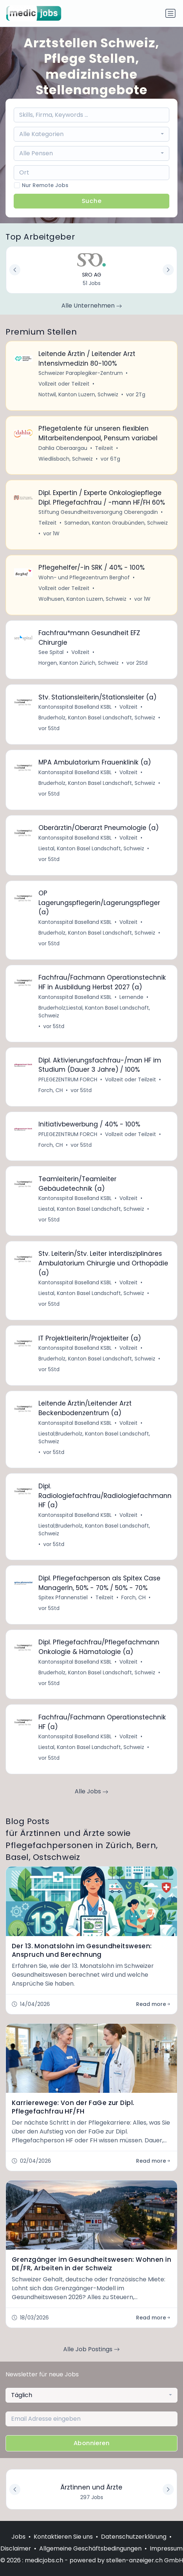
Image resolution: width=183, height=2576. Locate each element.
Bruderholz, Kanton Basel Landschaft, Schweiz (96, 717)
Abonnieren (91, 2443)
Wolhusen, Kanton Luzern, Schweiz (82, 599)
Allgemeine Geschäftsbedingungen (90, 2548)
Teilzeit (104, 448)
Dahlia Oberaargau (62, 448)
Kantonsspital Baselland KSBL (75, 707)
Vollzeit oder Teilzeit (63, 383)
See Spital (51, 652)
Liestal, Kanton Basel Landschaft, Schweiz (91, 848)
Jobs (18, 2536)
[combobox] (92, 134)
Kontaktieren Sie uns (63, 2536)
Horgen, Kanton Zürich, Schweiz (78, 663)
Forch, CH (50, 1090)
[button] (168, 2489)
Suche (92, 201)
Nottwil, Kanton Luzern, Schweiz (78, 394)
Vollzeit (80, 652)
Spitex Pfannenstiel (63, 1597)
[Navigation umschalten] (170, 13)
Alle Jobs (91, 1791)
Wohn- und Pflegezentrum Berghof (84, 577)
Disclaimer (15, 2548)
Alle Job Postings (91, 2349)
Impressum (166, 2548)
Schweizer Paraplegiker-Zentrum (80, 373)
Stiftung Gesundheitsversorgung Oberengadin (98, 512)
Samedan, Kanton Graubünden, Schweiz (116, 522)
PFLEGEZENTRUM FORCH (67, 1079)
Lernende (131, 997)
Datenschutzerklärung (133, 2536)
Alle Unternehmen (91, 305)
